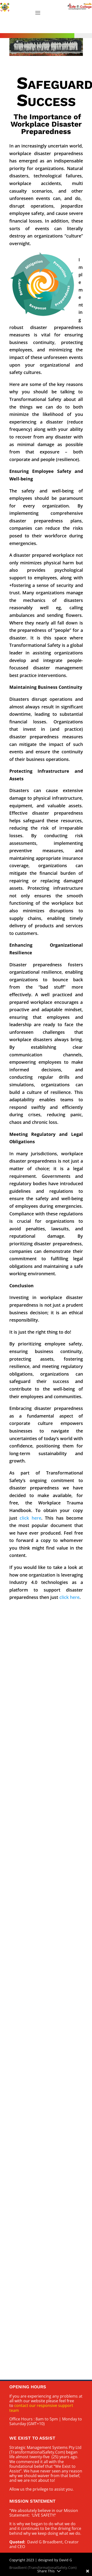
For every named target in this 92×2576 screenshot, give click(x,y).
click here (30, 1518)
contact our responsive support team (41, 2408)
